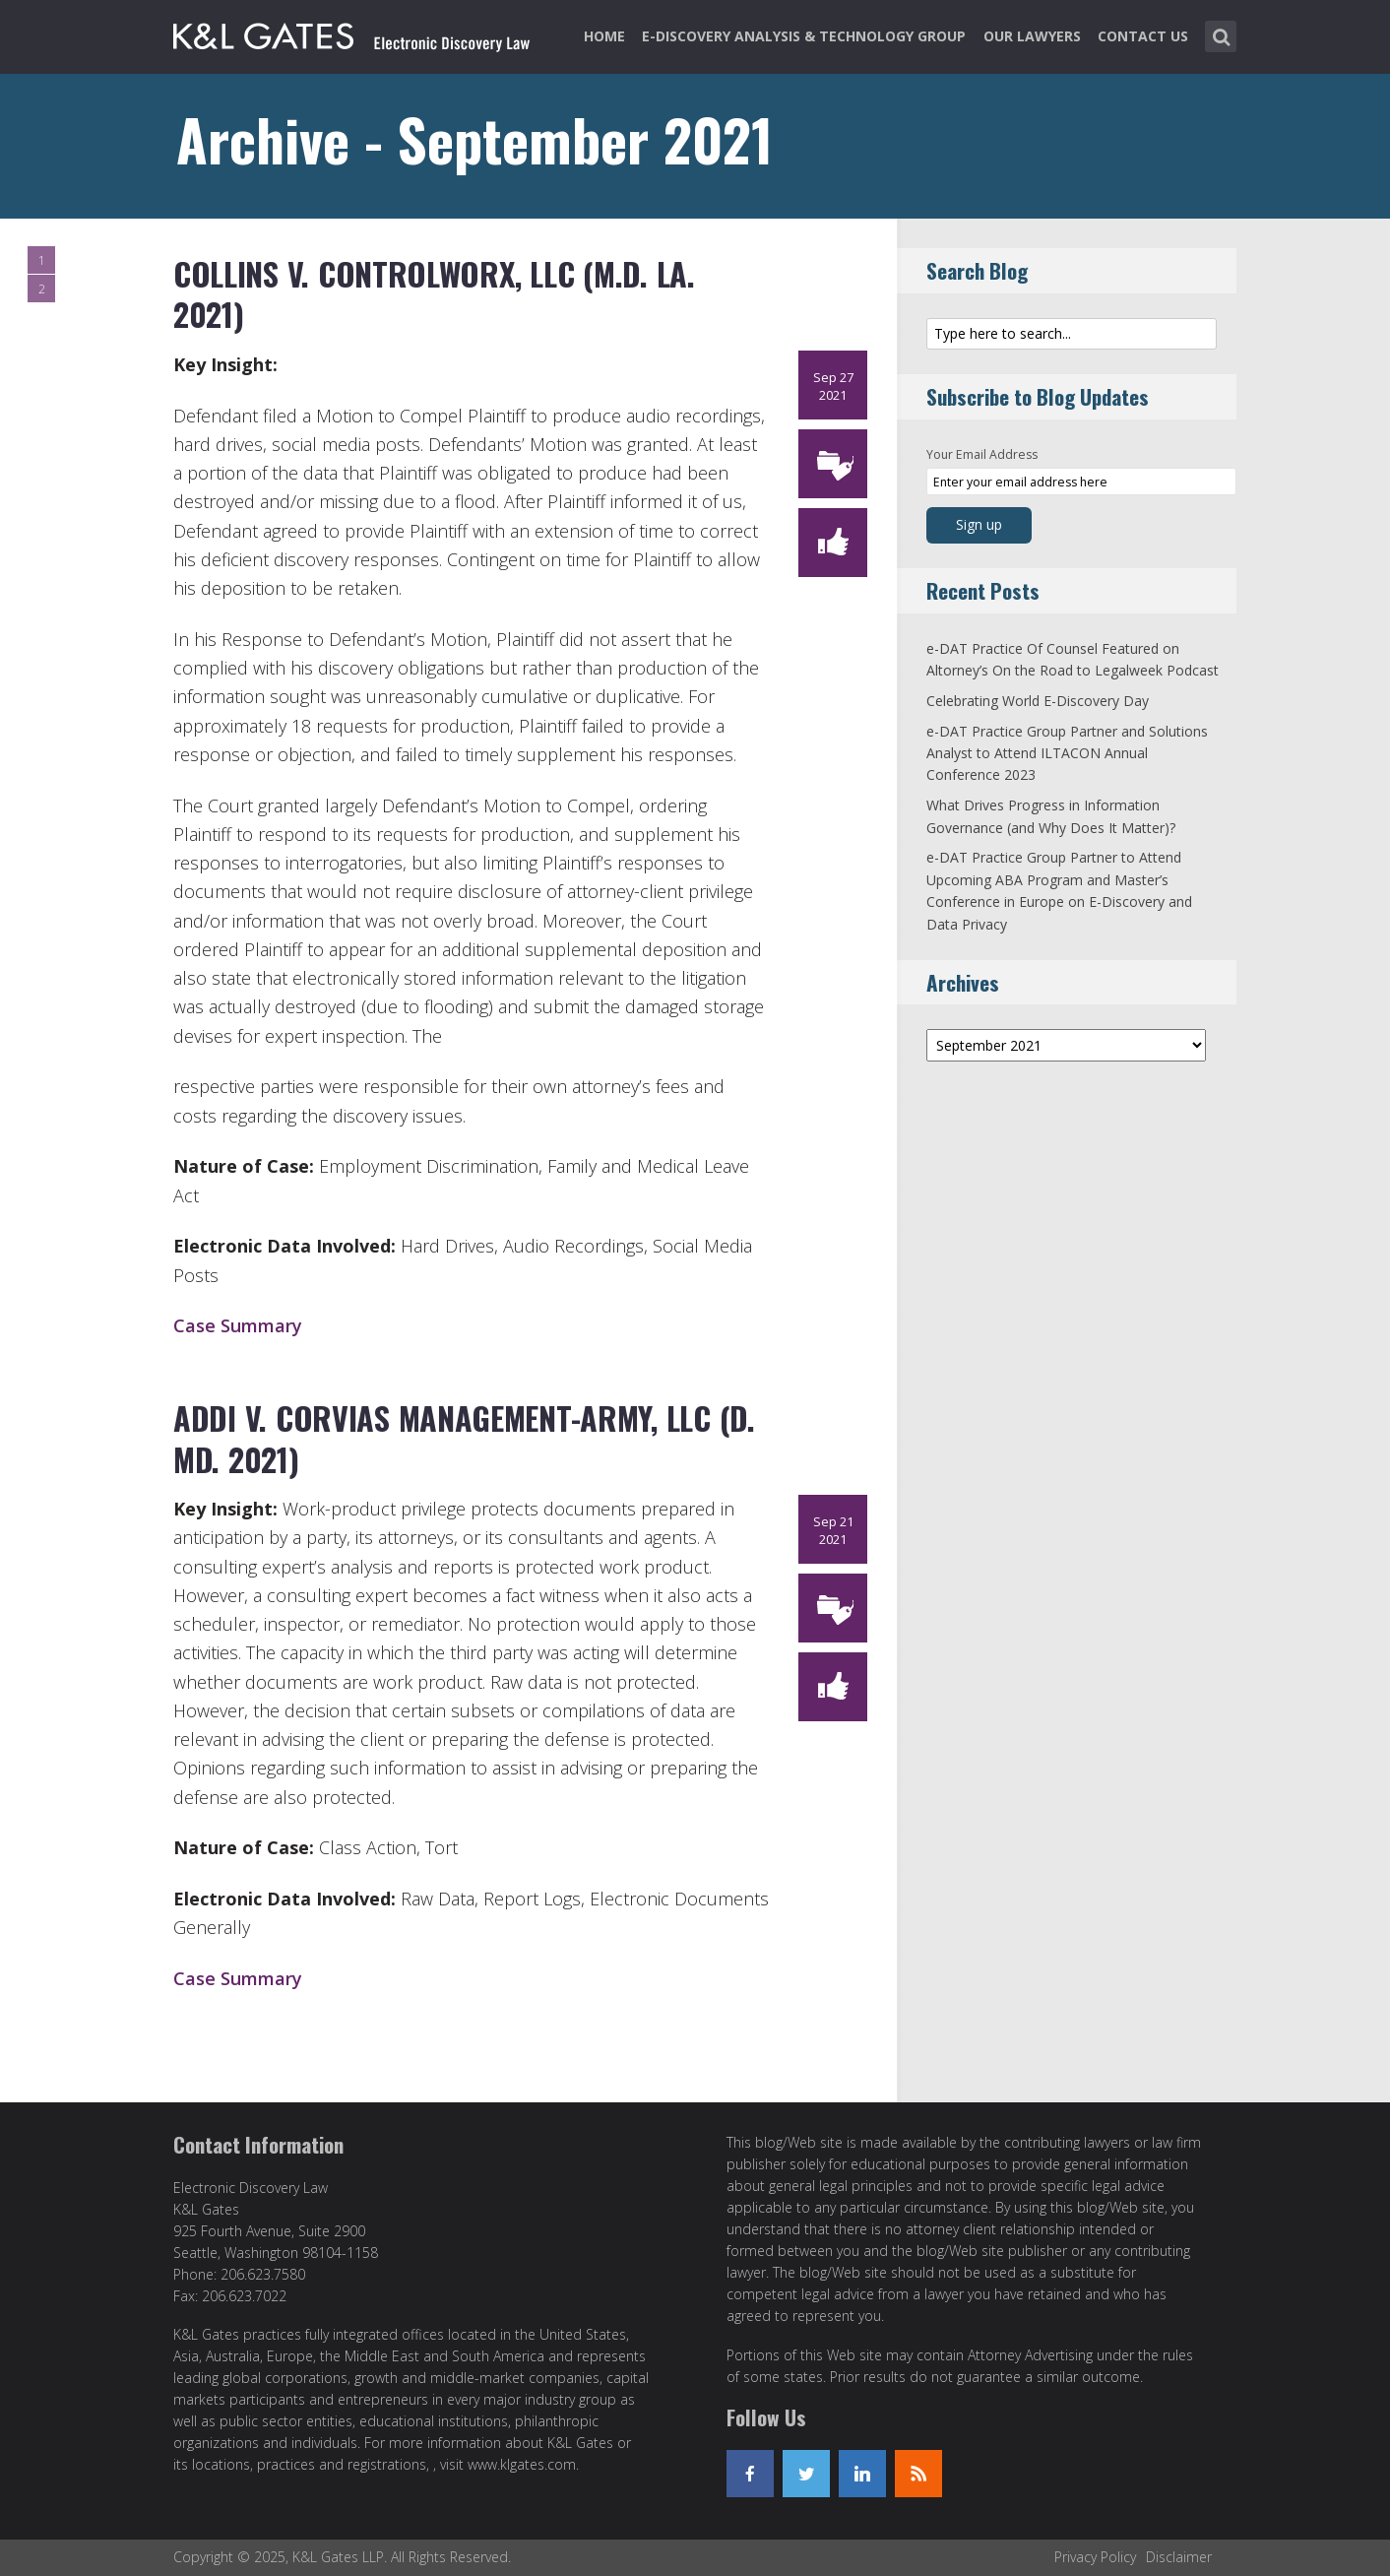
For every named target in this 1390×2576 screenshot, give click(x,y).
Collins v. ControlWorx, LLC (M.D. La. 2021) (434, 294)
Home (604, 36)
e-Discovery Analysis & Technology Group (804, 36)
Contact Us (1143, 36)
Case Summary (237, 1325)
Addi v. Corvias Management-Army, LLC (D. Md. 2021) (464, 1438)
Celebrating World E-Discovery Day (1037, 700)
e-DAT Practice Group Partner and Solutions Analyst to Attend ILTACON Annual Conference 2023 (1067, 753)
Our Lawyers (1032, 36)
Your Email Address (982, 454)
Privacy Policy (1095, 2556)
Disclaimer (1179, 2556)
